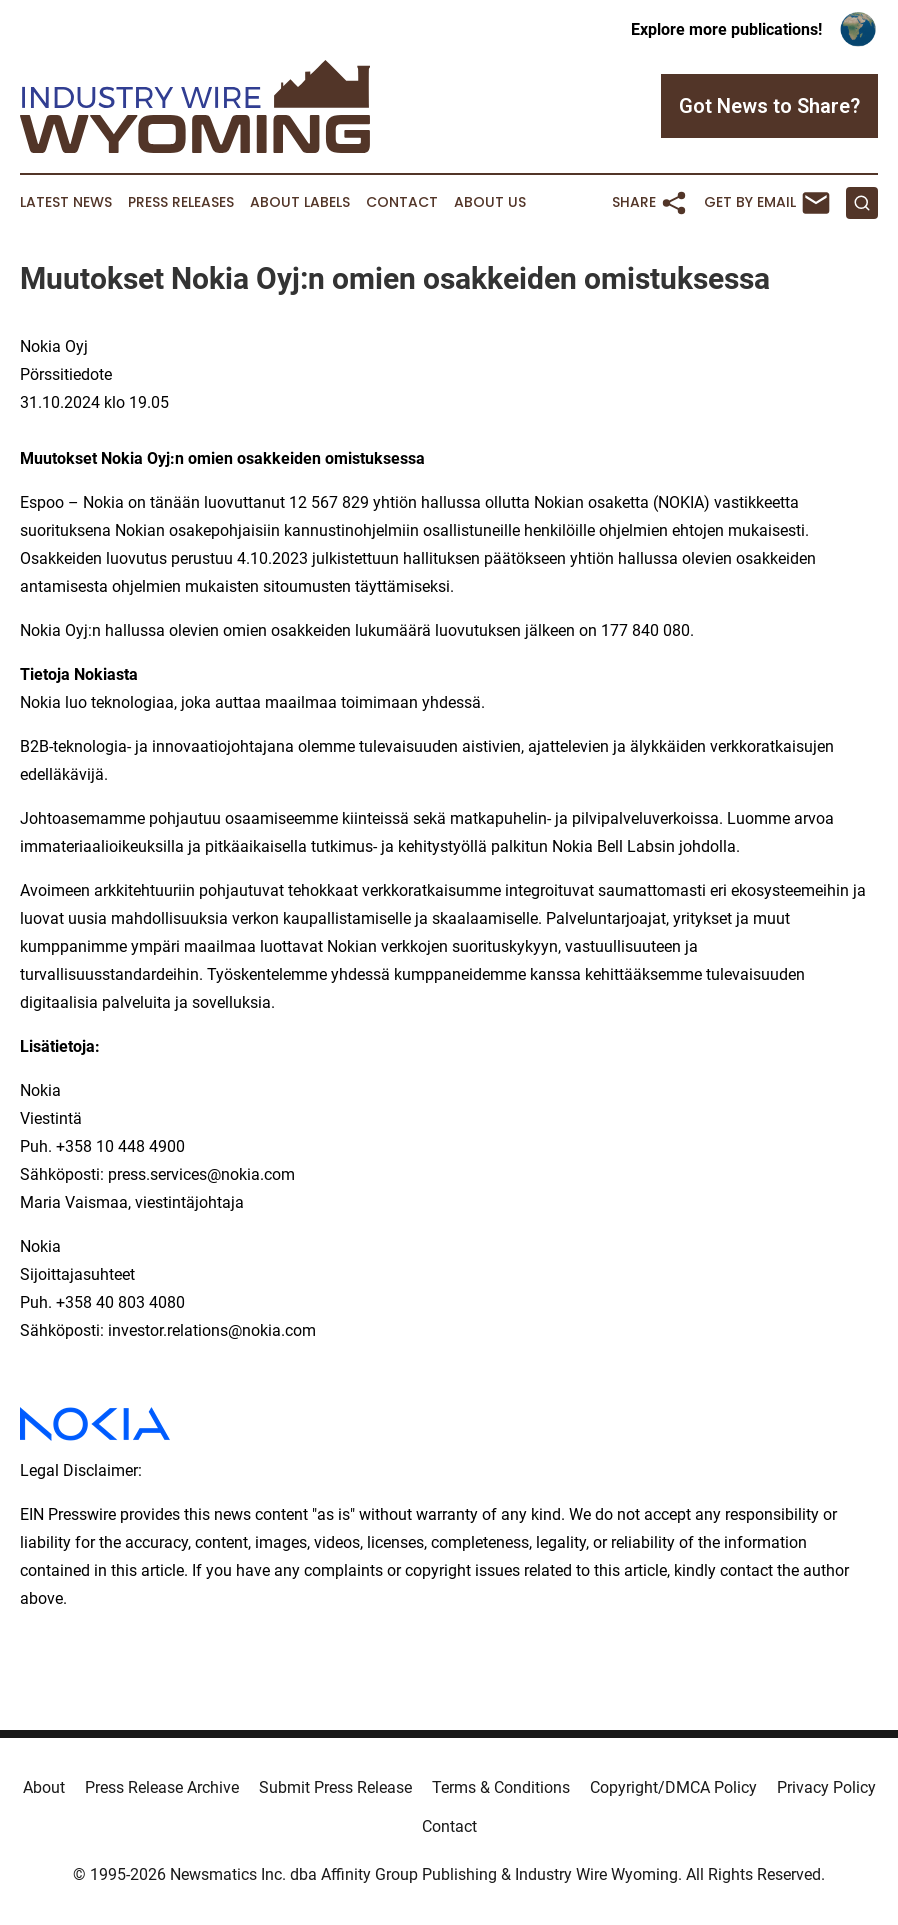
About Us (490, 202)
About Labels (300, 202)
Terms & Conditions (501, 1787)
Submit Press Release (335, 1787)
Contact (402, 202)
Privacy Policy (826, 1787)
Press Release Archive (162, 1787)
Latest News (66, 202)
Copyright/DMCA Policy (673, 1787)
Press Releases (181, 202)
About (44, 1787)
